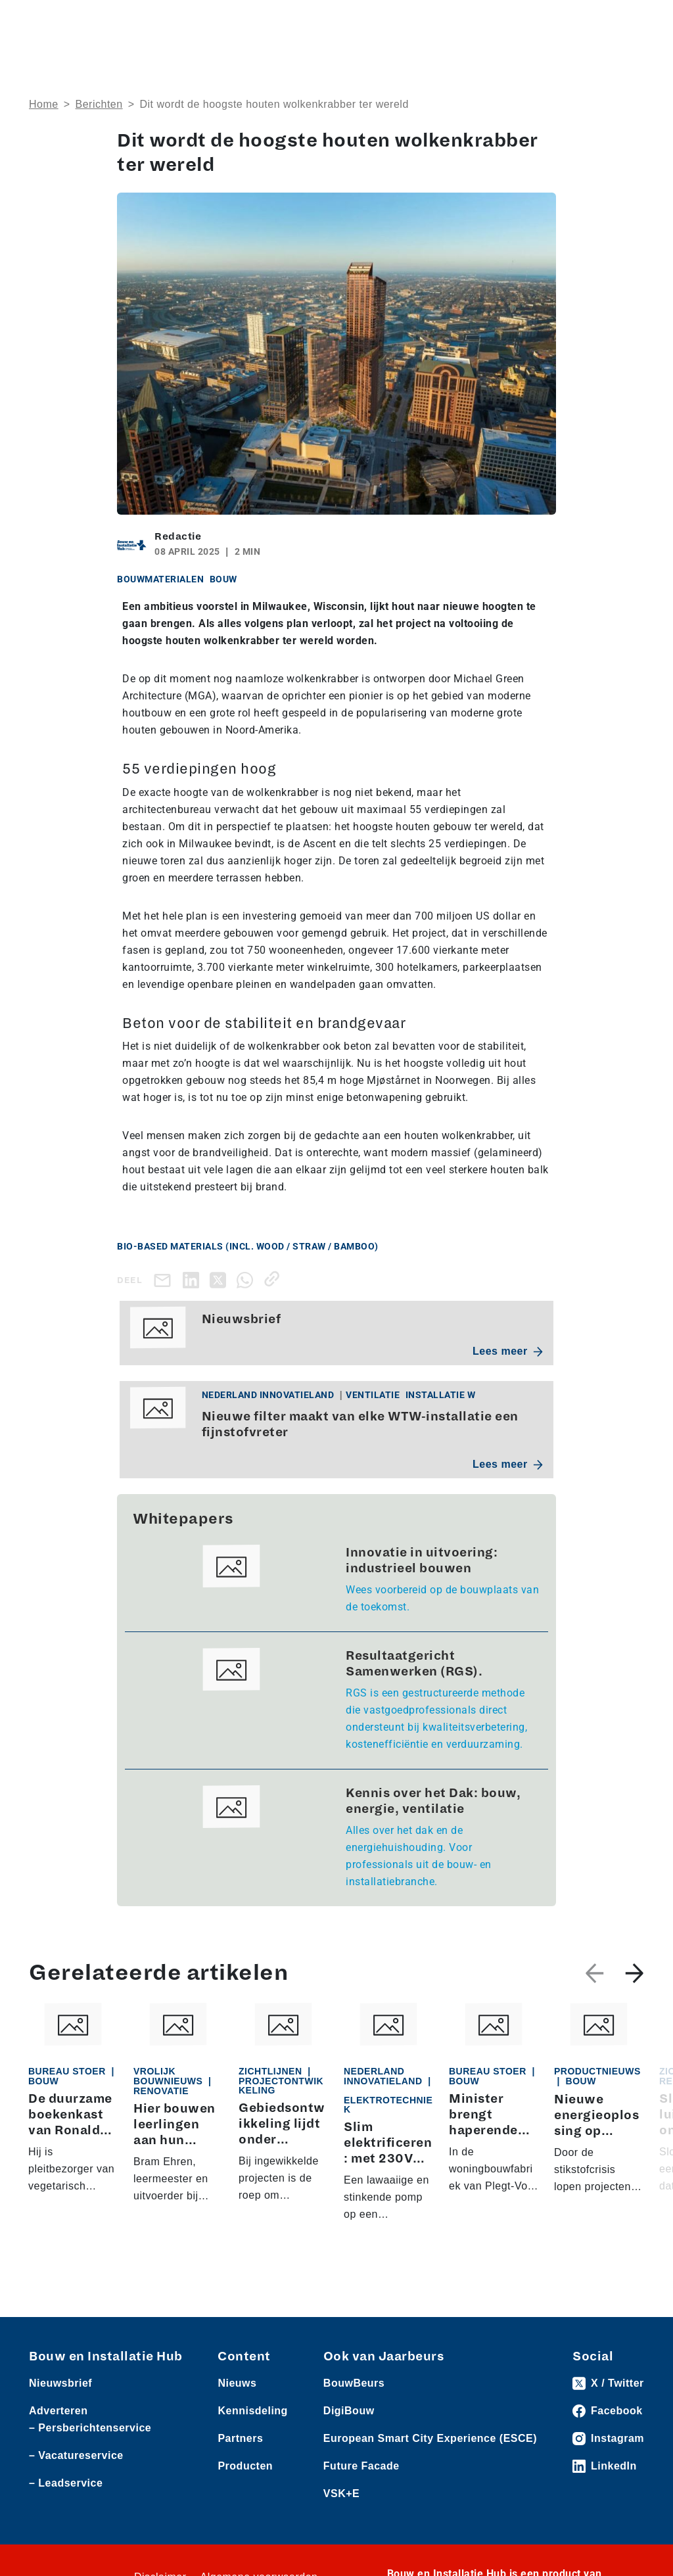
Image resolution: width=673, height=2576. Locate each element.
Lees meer (508, 1351)
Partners (240, 2438)
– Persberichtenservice (90, 2427)
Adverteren (58, 2410)
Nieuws (237, 2383)
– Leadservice (66, 2483)
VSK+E (341, 2493)
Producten (245, 2465)
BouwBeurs (353, 2383)
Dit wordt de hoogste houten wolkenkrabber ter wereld (273, 104)
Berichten (99, 104)
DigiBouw (349, 2410)
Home (43, 104)
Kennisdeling (252, 2410)
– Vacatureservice (76, 2455)
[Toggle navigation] (631, 21)
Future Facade (361, 2465)
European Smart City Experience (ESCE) (430, 2438)
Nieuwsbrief (60, 2383)
